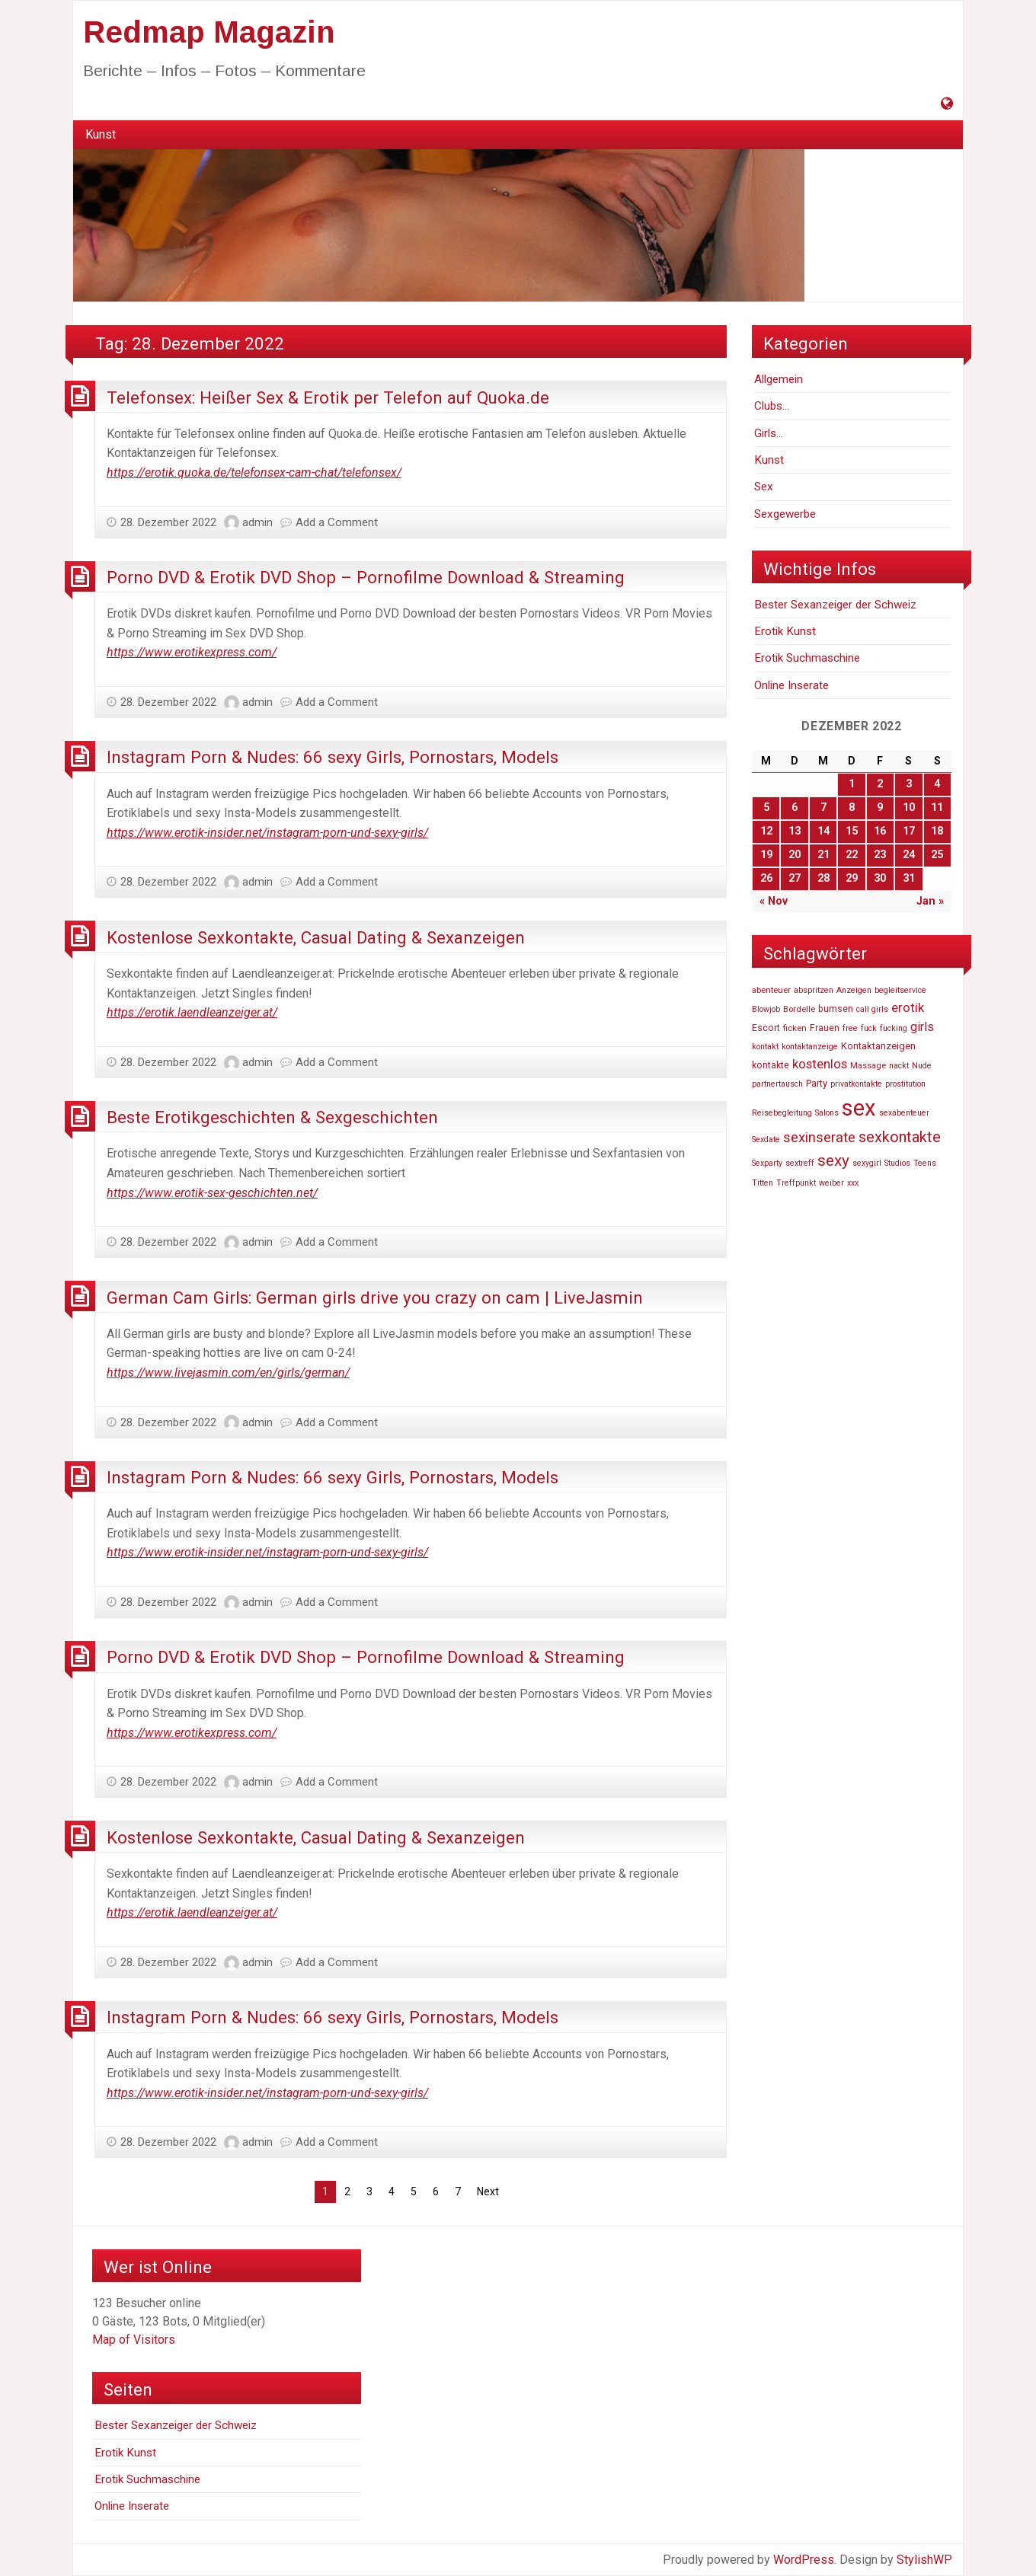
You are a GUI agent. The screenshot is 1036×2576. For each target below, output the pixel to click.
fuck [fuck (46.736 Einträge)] (869, 1028)
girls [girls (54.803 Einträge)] (922, 1027)
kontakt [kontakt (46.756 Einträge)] (765, 1047)
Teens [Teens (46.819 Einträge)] (924, 1163)
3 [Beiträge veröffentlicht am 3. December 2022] (909, 783)
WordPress (803, 2559)
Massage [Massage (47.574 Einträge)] (868, 1065)
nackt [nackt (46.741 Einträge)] (899, 1066)
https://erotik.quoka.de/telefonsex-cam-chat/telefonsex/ (254, 472)
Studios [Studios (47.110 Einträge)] (897, 1163)
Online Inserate (791, 685)
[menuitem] (100, 134)
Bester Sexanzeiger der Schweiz (835, 604)
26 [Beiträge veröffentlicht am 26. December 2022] (766, 878)
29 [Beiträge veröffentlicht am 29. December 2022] (852, 878)
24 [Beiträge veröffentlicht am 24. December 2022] (909, 854)
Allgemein (778, 379)
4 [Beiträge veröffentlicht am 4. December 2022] (937, 783)
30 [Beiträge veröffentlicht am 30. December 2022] (880, 878)
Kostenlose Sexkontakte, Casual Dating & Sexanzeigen (316, 937)
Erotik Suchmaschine (807, 658)
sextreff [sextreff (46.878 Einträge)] (799, 1163)
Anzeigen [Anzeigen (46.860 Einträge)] (853, 990)
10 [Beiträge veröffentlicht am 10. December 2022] (909, 807)
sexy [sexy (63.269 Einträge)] (833, 1160)
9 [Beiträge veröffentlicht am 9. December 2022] (880, 807)
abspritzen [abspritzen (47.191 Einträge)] (813, 990)
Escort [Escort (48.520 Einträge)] (766, 1028)
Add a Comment (337, 522)
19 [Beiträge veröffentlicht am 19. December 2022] (766, 854)
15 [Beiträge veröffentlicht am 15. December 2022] (852, 831)
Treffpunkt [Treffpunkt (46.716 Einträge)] (796, 1183)
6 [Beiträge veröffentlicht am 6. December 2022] (794, 807)
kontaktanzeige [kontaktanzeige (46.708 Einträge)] (810, 1047)
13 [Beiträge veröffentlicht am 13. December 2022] (794, 831)
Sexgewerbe (785, 514)
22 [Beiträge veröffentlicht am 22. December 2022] (852, 854)
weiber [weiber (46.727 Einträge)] (831, 1183)
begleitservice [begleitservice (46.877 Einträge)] (900, 990)
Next (488, 2191)
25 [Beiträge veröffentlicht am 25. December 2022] (937, 854)
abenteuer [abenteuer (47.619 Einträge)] (771, 990)
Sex (763, 486)
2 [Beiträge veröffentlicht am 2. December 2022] (880, 783)
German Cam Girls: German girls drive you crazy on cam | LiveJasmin (375, 1297)
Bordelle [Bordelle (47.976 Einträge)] (799, 1009)
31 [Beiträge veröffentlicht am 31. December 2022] (909, 878)
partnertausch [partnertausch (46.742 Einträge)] (777, 1084)
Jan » (930, 901)
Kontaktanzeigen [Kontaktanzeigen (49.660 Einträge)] (878, 1046)
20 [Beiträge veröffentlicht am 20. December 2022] (794, 854)
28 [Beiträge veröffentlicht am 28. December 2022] (823, 878)
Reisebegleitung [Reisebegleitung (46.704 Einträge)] (782, 1113)
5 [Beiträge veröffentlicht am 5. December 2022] (766, 807)
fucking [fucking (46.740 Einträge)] (893, 1028)
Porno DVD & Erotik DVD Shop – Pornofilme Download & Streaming (366, 577)
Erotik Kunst (785, 631)
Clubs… (771, 406)
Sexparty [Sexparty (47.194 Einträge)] (767, 1163)
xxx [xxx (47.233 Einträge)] (853, 1183)
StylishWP (924, 2559)
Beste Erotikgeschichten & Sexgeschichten (272, 1117)
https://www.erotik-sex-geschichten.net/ (212, 1193)
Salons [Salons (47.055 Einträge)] (827, 1113)
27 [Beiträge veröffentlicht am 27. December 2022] (794, 878)
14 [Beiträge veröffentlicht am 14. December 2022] (823, 831)
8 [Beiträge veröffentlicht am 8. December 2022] (852, 807)
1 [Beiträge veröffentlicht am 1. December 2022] (852, 783)
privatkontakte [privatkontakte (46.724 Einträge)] (856, 1084)
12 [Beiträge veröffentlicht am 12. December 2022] (766, 831)
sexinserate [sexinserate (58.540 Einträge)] (819, 1137)
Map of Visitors (133, 2339)
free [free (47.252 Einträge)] (850, 1028)
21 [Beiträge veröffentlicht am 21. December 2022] (823, 854)
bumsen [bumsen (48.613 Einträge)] (835, 1009)
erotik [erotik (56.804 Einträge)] (907, 1007)
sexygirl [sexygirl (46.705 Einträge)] (866, 1163)
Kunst (100, 134)
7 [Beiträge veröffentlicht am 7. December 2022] (823, 807)
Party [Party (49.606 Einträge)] (816, 1083)
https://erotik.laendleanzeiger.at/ (192, 1012)
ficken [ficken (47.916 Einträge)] (795, 1028)
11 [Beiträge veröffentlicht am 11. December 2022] (937, 807)
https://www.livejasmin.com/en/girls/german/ (228, 1372)
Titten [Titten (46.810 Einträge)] (762, 1183)
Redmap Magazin (208, 32)
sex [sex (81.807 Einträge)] (859, 1108)
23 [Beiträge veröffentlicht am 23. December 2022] (880, 854)
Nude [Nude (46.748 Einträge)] (922, 1066)
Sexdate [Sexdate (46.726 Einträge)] (766, 1139)
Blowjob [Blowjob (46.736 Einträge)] (766, 1009)
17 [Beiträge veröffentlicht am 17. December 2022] (909, 831)
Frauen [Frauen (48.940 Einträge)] (824, 1028)
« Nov (773, 901)
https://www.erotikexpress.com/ (192, 652)
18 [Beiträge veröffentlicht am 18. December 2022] (937, 831)
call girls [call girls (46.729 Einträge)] (872, 1009)
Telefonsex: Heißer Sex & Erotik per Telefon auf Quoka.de (328, 397)
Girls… (768, 433)
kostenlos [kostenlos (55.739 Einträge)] (819, 1063)
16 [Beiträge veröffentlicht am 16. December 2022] (880, 831)
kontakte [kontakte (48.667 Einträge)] (770, 1065)
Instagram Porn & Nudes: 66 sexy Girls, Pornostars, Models (332, 757)
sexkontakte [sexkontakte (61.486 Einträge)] (900, 1137)
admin (257, 522)
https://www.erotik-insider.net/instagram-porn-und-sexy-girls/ (267, 832)
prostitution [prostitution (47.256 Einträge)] (905, 1084)
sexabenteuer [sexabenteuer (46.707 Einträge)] (904, 1113)
